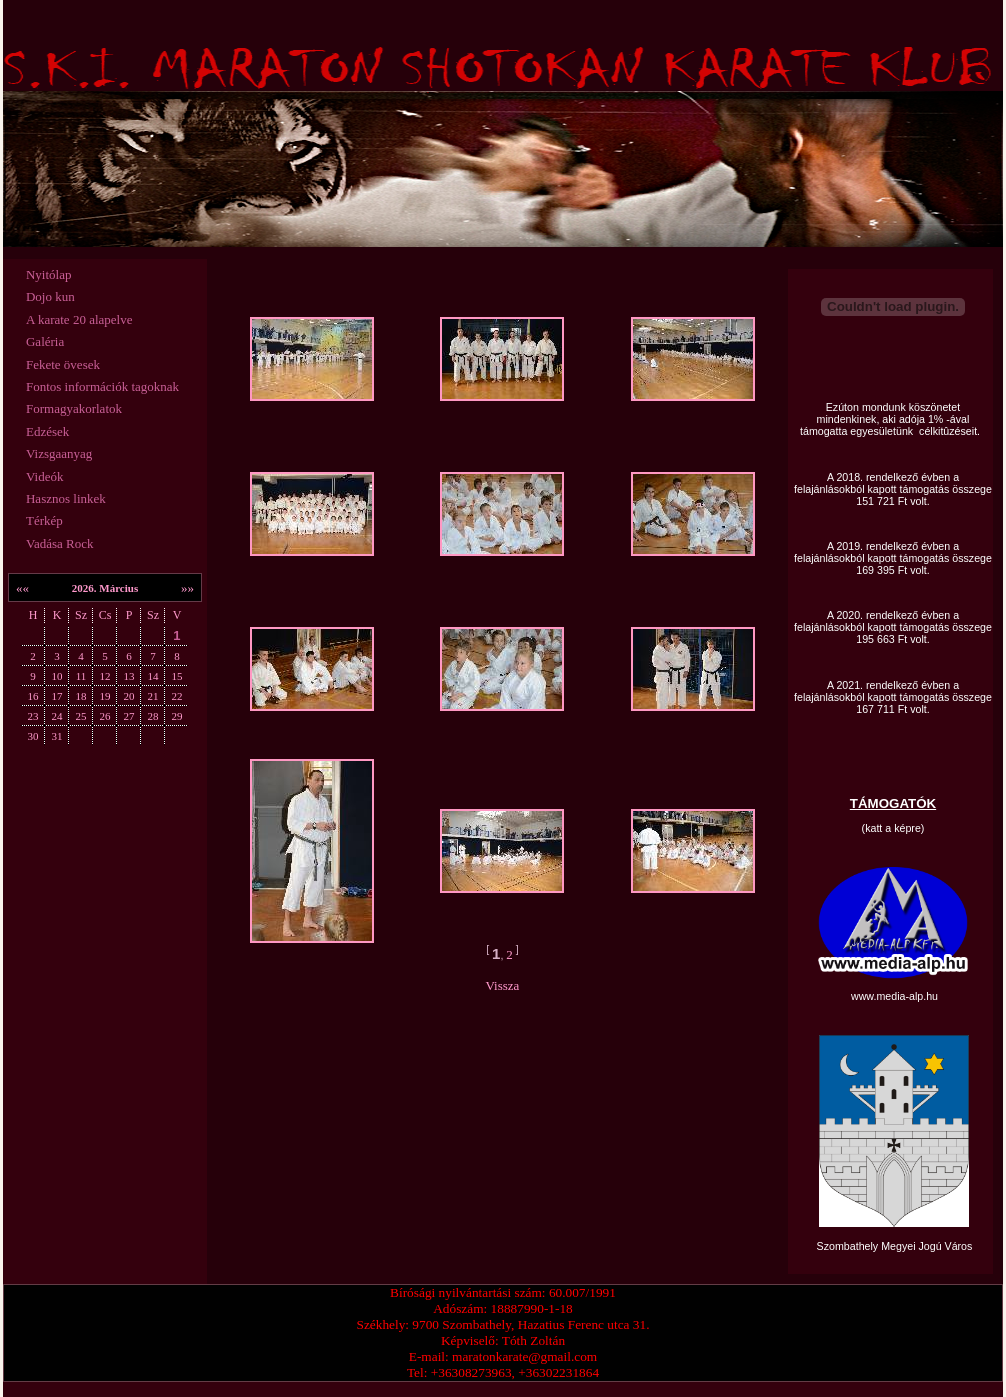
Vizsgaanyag (59, 453)
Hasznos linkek (66, 498)
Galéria (45, 341)
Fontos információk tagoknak (102, 386)
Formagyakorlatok (74, 408)
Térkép (44, 520)
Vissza (503, 985)
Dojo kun (50, 296)
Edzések (47, 431)
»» (187, 587)
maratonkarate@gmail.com (524, 1356)
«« (22, 587)
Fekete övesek (63, 364)
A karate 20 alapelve (79, 319)
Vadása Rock (60, 543)
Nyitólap (49, 274)
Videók (45, 476)
